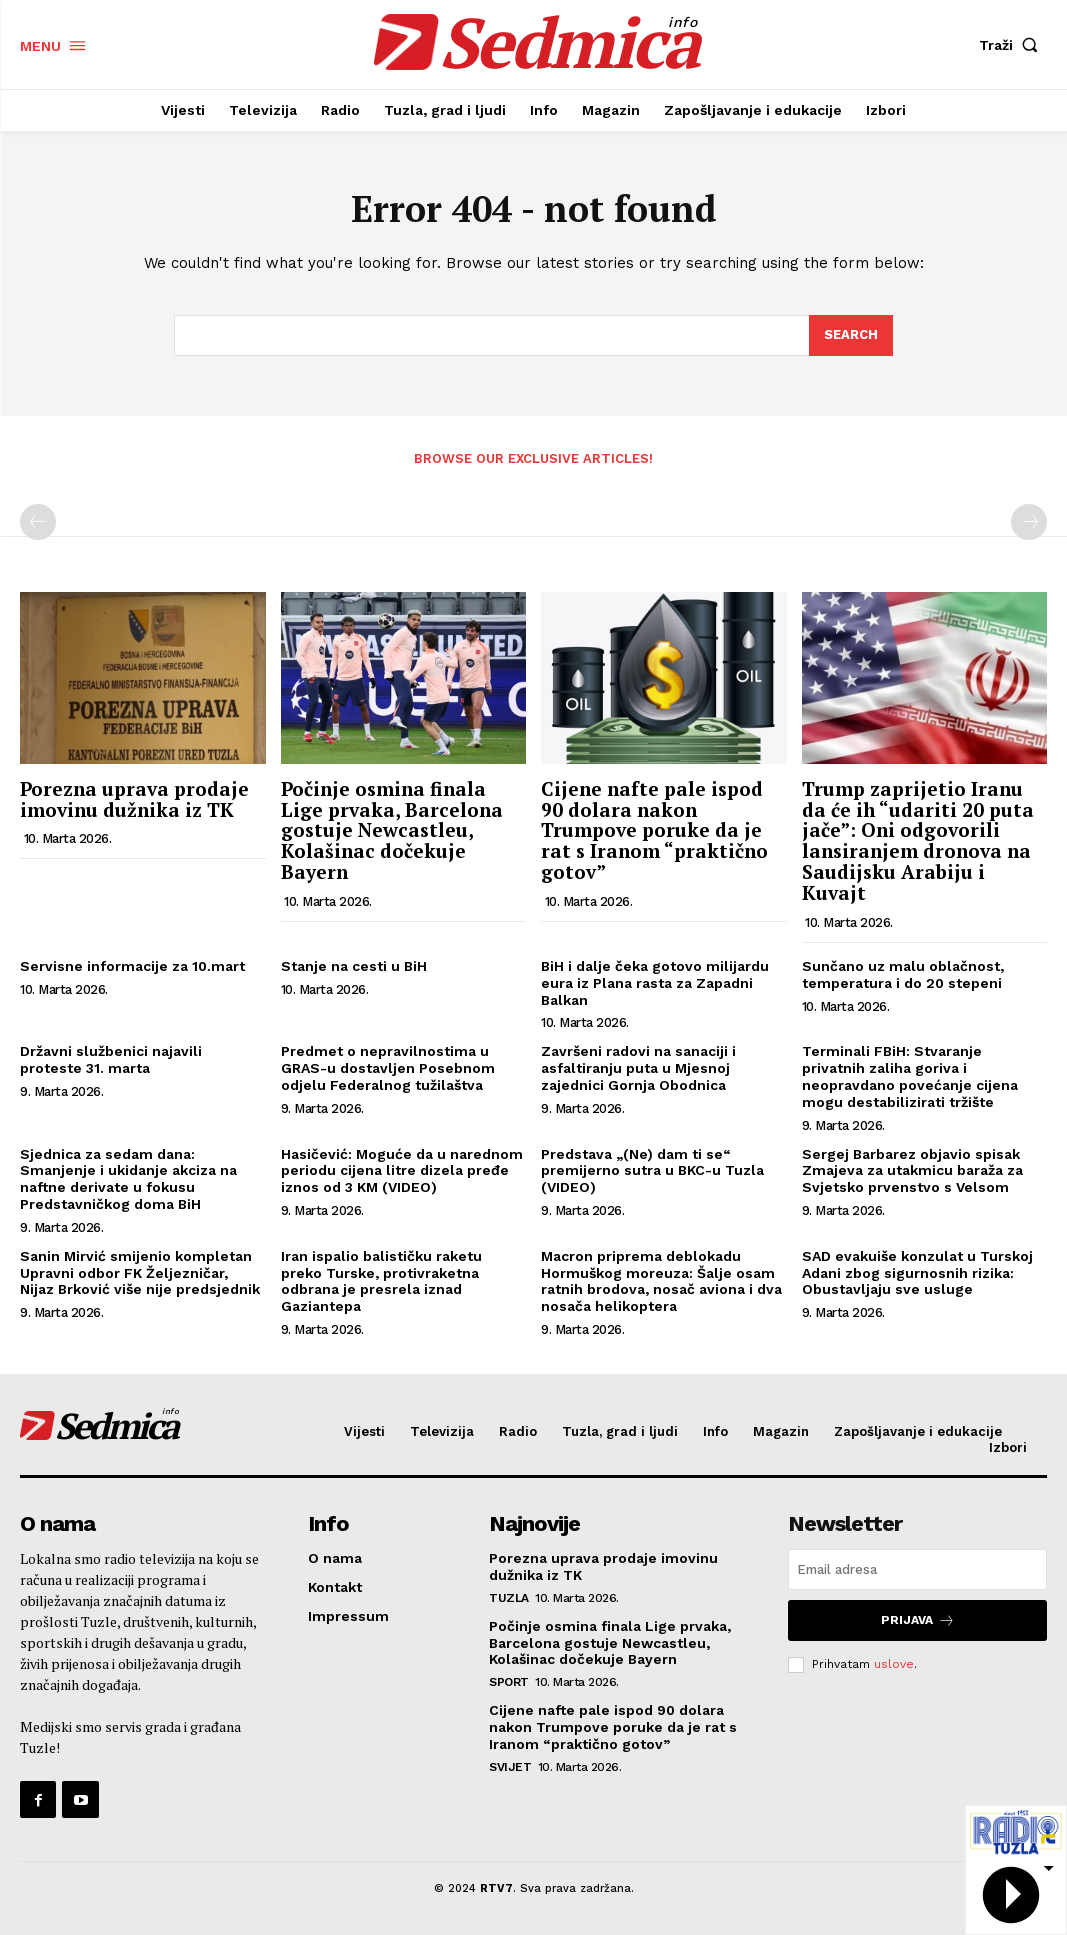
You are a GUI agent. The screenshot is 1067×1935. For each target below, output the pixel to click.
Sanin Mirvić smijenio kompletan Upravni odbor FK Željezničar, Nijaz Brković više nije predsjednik (140, 1273)
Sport (509, 1682)
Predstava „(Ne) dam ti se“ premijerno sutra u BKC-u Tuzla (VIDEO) (652, 1171)
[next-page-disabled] (1029, 522)
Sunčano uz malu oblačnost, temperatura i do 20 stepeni (903, 974)
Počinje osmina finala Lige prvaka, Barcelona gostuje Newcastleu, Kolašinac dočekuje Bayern (392, 830)
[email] (917, 1569)
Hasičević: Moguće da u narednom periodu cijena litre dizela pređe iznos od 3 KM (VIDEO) (402, 1171)
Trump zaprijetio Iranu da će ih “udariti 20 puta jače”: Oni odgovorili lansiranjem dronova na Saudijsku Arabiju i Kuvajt (918, 840)
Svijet (510, 1767)
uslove (894, 1664)
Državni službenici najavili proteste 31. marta (111, 1059)
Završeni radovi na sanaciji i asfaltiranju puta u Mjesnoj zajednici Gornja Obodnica (638, 1068)
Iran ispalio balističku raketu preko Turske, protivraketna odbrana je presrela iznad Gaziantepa (381, 1281)
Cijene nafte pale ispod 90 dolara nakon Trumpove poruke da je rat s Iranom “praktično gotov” (654, 830)
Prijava (918, 1620)
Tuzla (509, 1598)
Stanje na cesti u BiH (354, 966)
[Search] (851, 336)
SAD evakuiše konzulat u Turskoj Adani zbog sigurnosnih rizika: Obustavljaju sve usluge (917, 1273)
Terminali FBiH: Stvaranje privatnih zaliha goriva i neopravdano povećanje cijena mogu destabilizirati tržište (910, 1076)
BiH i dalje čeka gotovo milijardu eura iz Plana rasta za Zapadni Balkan (655, 983)
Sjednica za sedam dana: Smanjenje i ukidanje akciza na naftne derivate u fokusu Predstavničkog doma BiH (128, 1179)
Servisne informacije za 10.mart (132, 966)
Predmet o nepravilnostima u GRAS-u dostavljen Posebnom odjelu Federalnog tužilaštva (388, 1068)
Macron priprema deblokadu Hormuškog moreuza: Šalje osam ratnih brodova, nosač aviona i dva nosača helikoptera (661, 1281)
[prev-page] (38, 522)
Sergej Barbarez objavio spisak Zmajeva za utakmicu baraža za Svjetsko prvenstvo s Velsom (912, 1171)
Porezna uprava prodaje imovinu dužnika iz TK (134, 799)
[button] (1013, 45)
